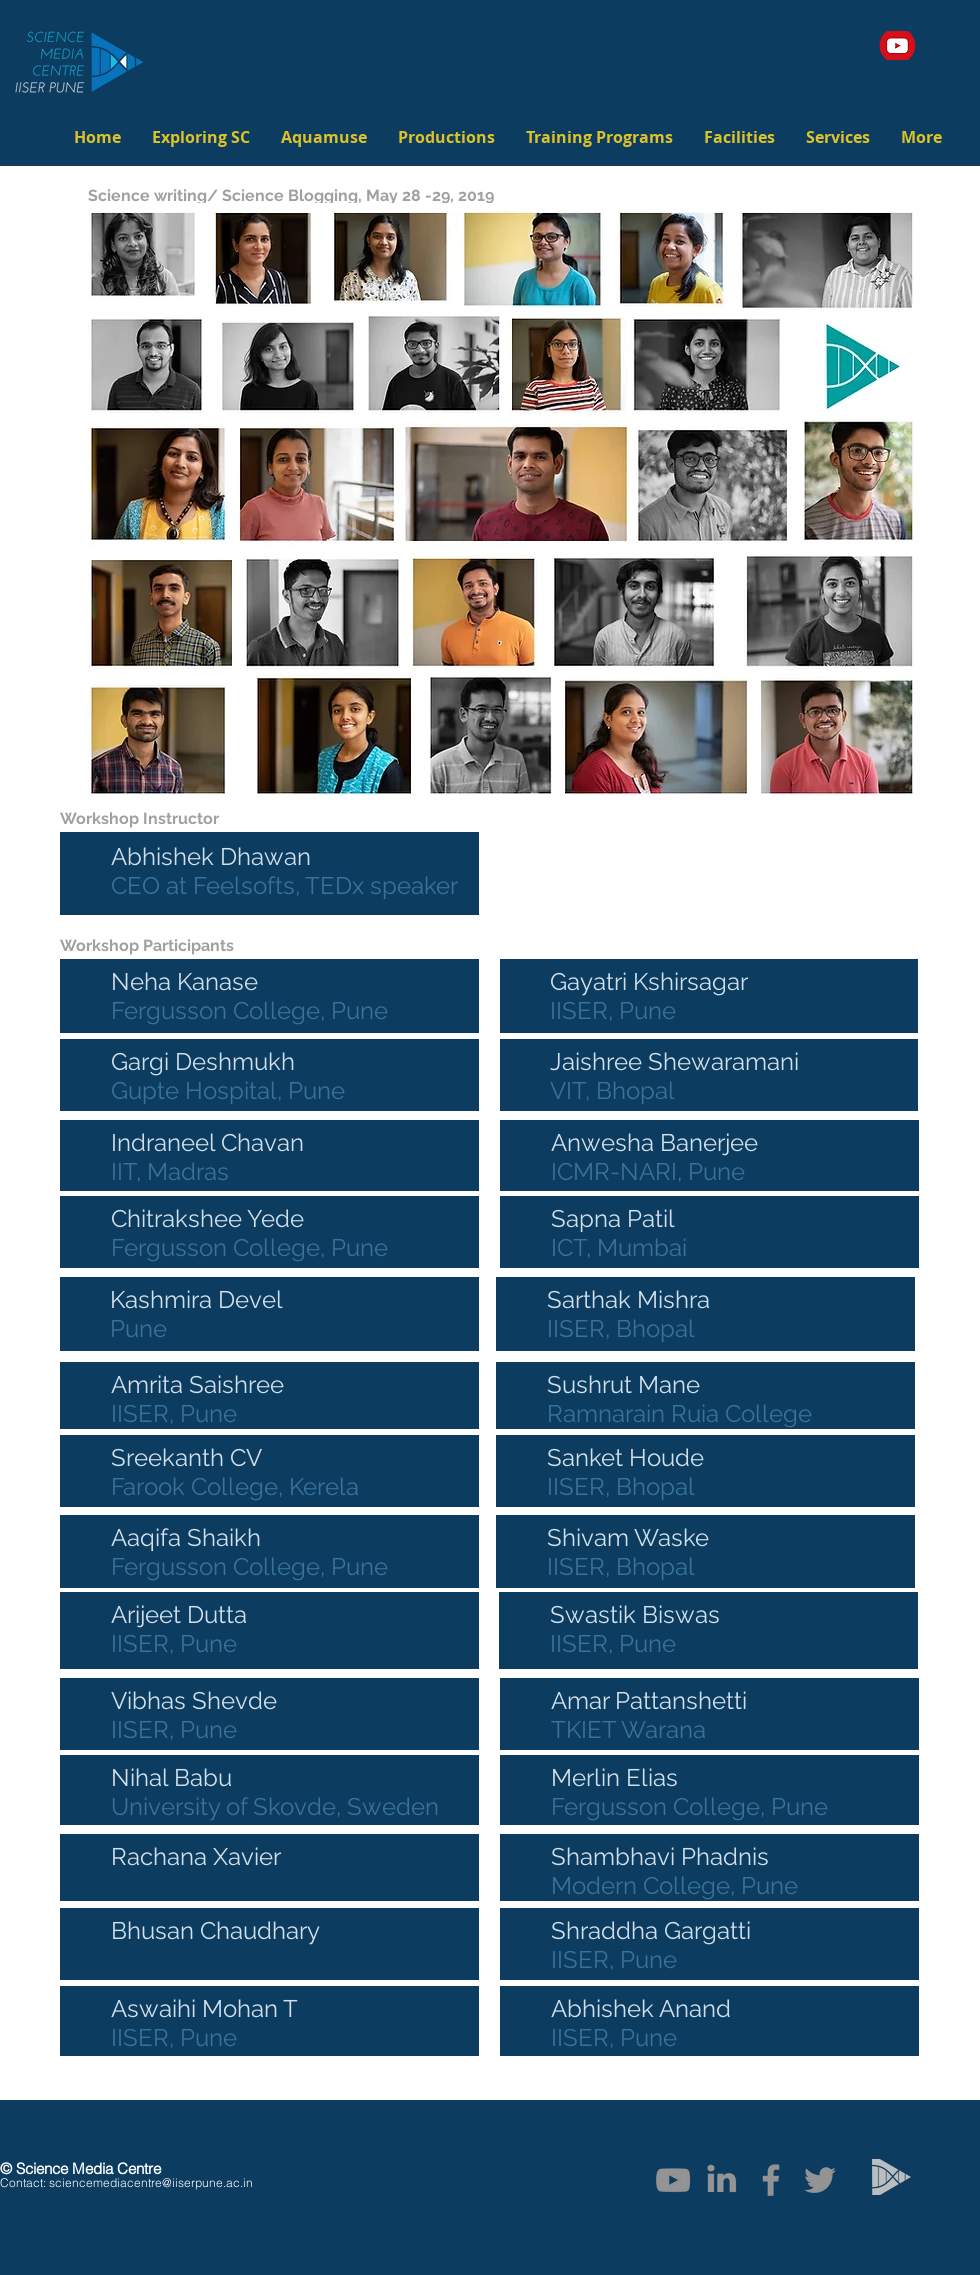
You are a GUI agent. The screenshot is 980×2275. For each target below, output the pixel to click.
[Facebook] (771, 2180)
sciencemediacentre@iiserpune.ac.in (151, 2182)
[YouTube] (673, 2180)
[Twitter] (820, 2180)
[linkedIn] (722, 2180)
